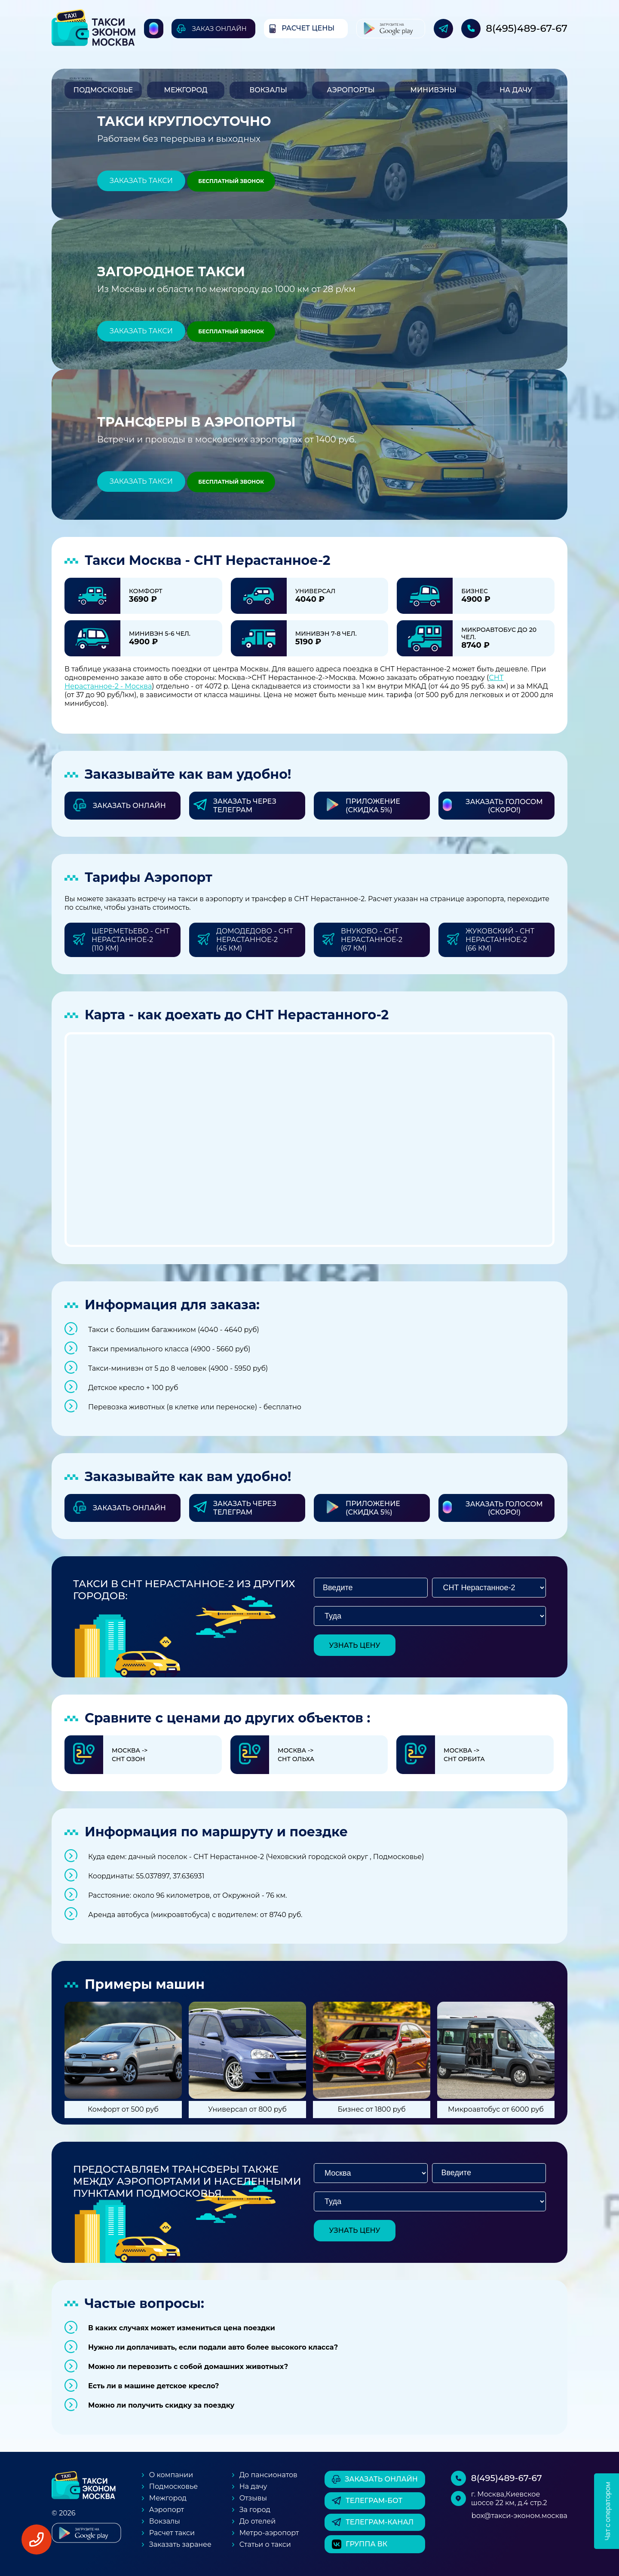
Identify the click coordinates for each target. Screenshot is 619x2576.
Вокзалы (268, 90)
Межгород (185, 90)
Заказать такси (141, 181)
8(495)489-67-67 (526, 28)
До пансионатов (268, 2475)
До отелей (257, 2521)
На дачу (515, 90)
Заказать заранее (180, 2544)
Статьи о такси (265, 2544)
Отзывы (253, 2498)
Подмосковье (103, 90)
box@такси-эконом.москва (519, 2516)
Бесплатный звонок (231, 181)
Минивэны (433, 90)
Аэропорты (350, 90)
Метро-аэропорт (269, 2533)
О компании (171, 2475)
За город (254, 2510)
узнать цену (354, 1645)
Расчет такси (172, 2533)
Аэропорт (166, 2510)
